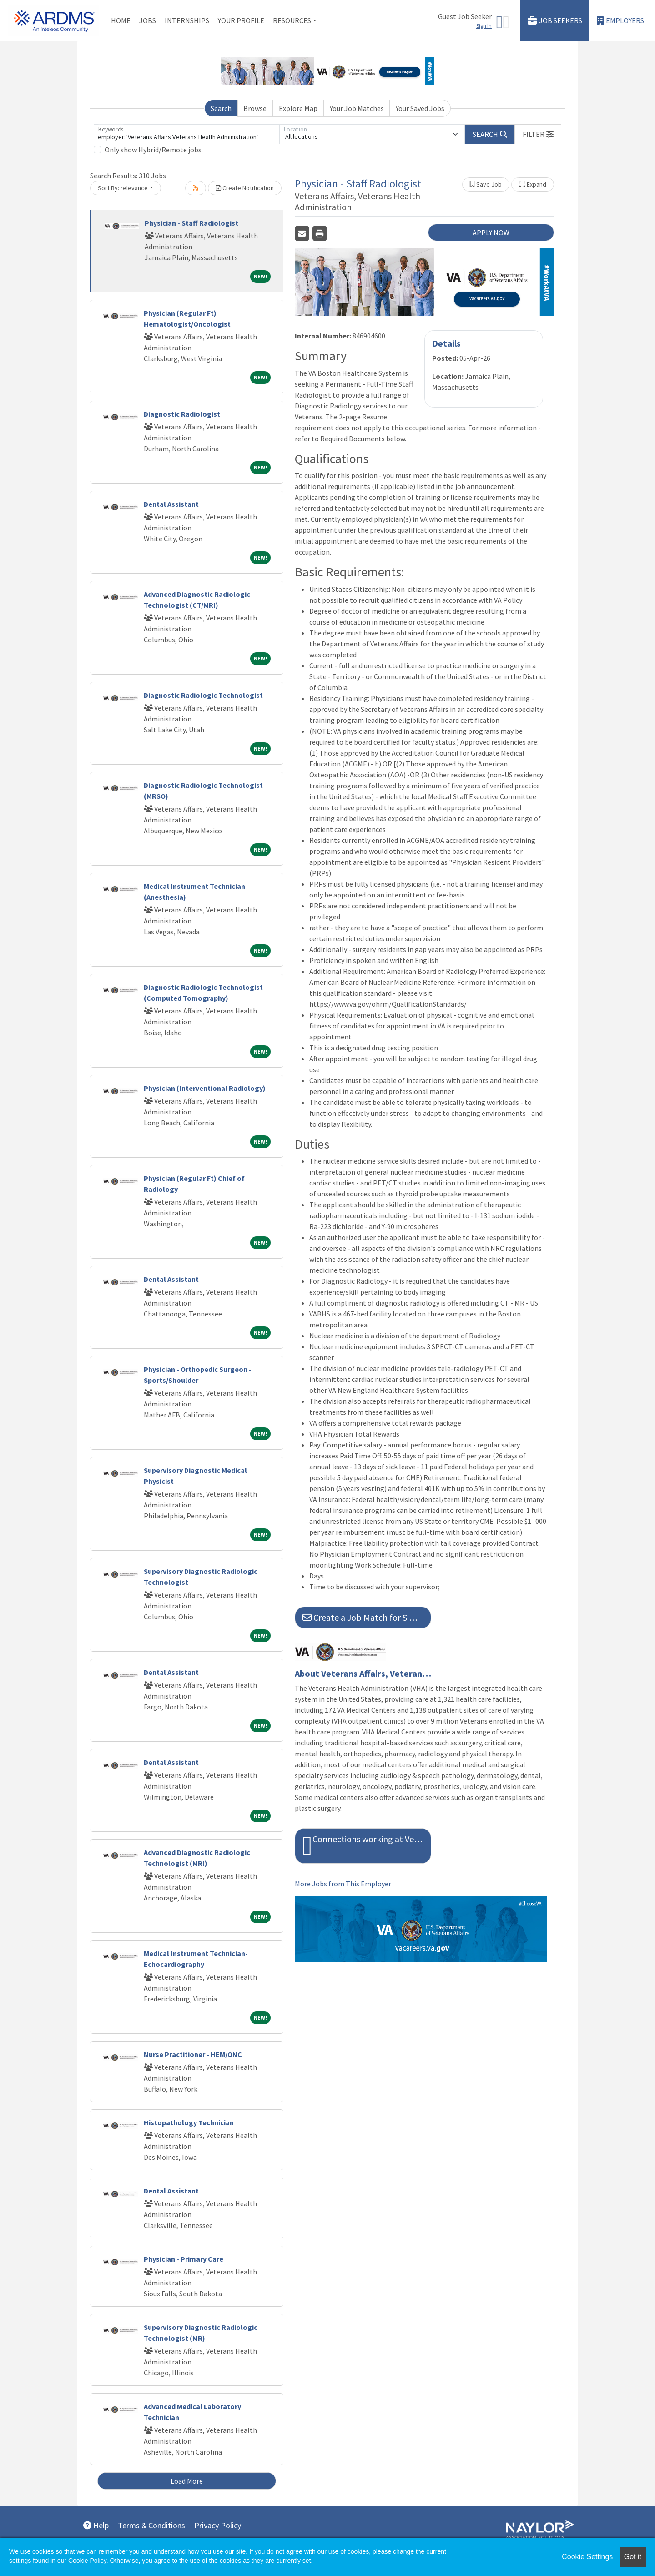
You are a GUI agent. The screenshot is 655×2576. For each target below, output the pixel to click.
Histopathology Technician (189, 2122)
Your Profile (241, 20)
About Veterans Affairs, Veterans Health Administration (363, 1673)
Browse (255, 108)
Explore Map (298, 108)
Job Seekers (555, 20)
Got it (632, 2557)
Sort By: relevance (123, 188)
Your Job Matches (357, 108)
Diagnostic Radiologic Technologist (203, 695)
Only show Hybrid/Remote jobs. (154, 149)
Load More (187, 2480)
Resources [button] (292, 20)
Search (221, 108)
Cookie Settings (587, 2557)
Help (96, 2525)
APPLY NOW (491, 232)
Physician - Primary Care (183, 2258)
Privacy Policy (217, 2525)
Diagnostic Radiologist (182, 413)
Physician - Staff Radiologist (191, 222)
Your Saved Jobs (420, 108)
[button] (538, 134)
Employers (620, 20)
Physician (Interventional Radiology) (205, 1088)
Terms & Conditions (151, 2525)
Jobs (147, 20)
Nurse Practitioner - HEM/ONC (193, 2054)
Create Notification (245, 188)
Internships (187, 20)
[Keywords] (186, 134)
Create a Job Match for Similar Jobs (366, 1617)
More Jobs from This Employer (343, 1883)
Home (121, 20)
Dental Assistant (171, 504)
